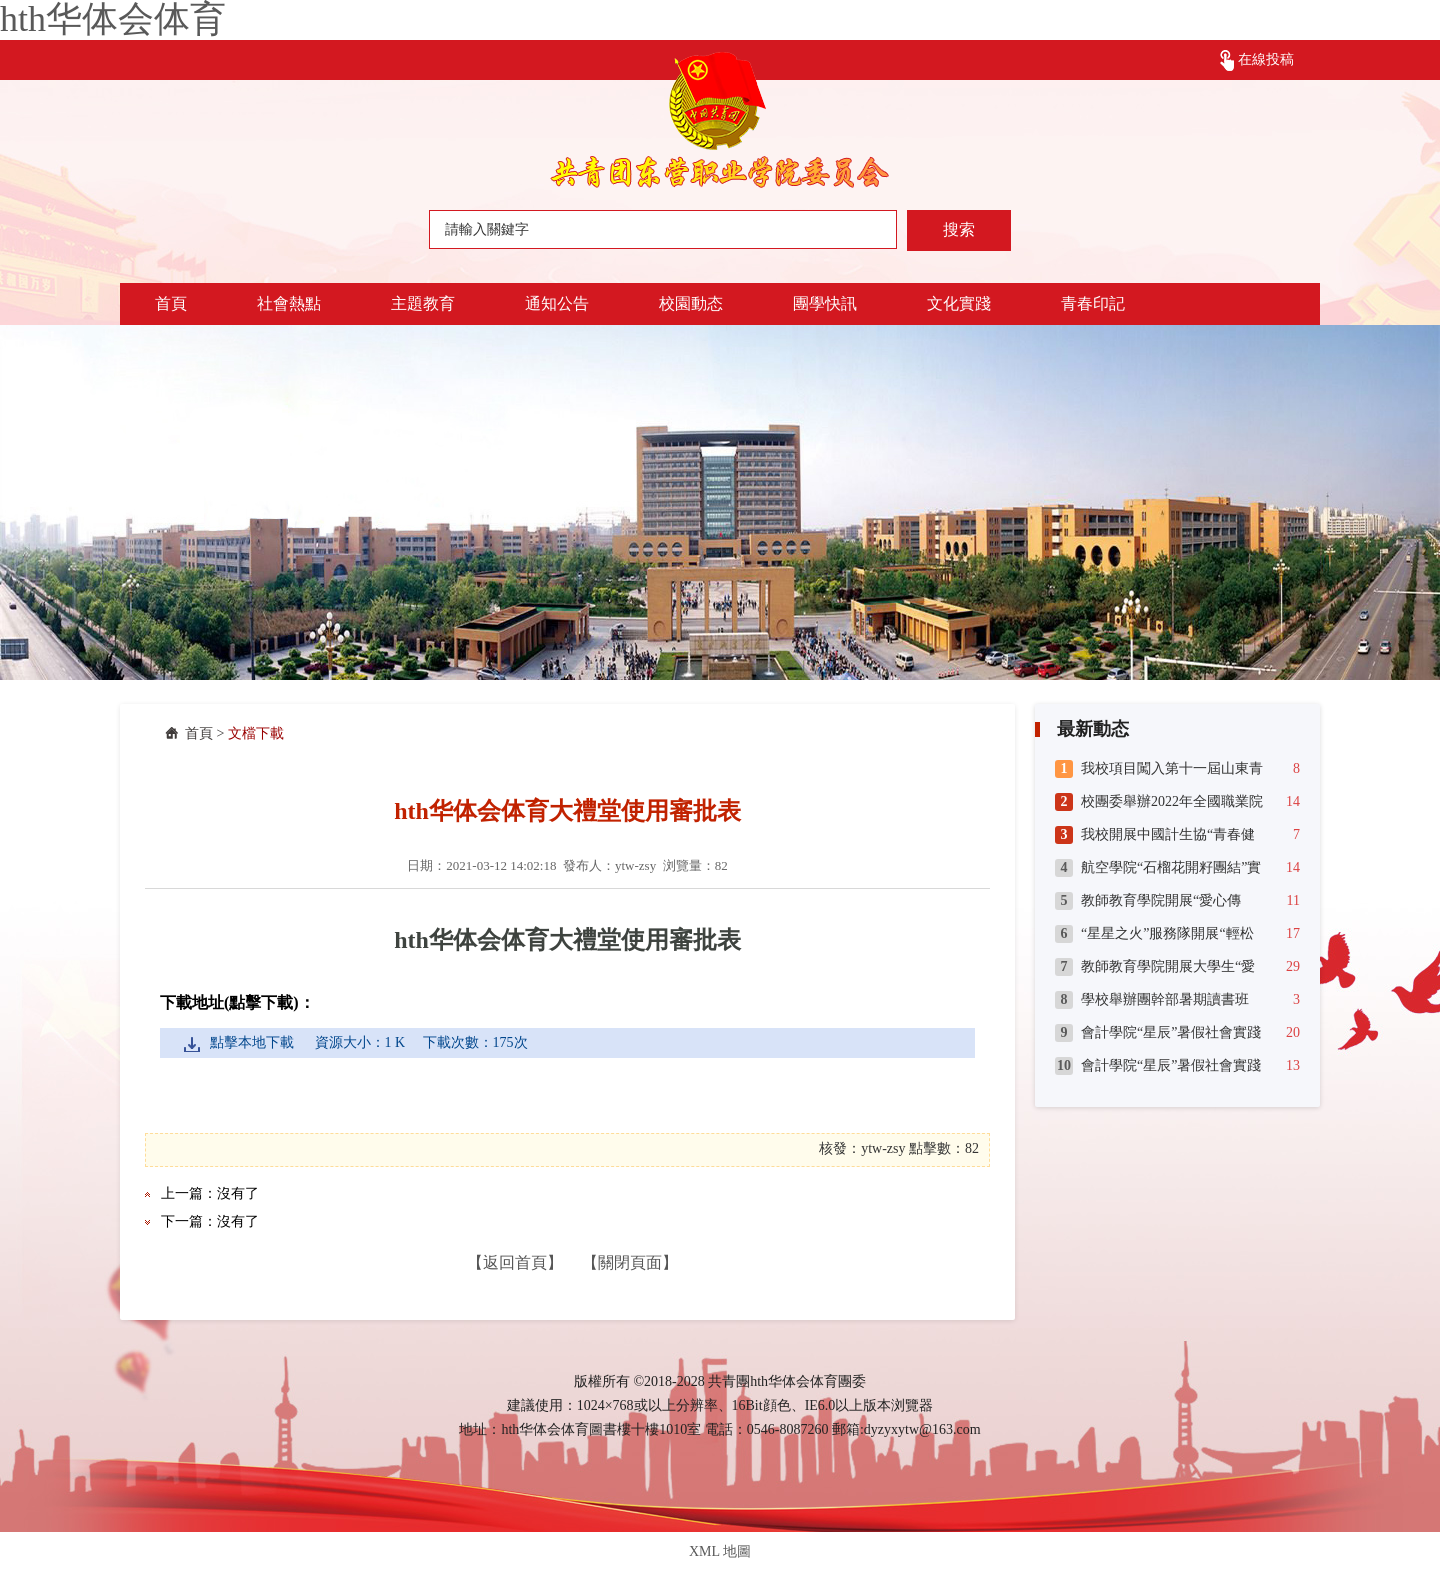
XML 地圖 (720, 1551)
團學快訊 (825, 303)
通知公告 (557, 303)
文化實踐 (959, 303)
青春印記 (1093, 303)
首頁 (171, 303)
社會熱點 (289, 303)
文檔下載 (256, 733)
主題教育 (423, 303)
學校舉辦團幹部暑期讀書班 (1165, 999)
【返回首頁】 (515, 1262)
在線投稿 (1266, 59)
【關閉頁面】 (630, 1262)
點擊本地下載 (252, 1042)
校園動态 (691, 303)
